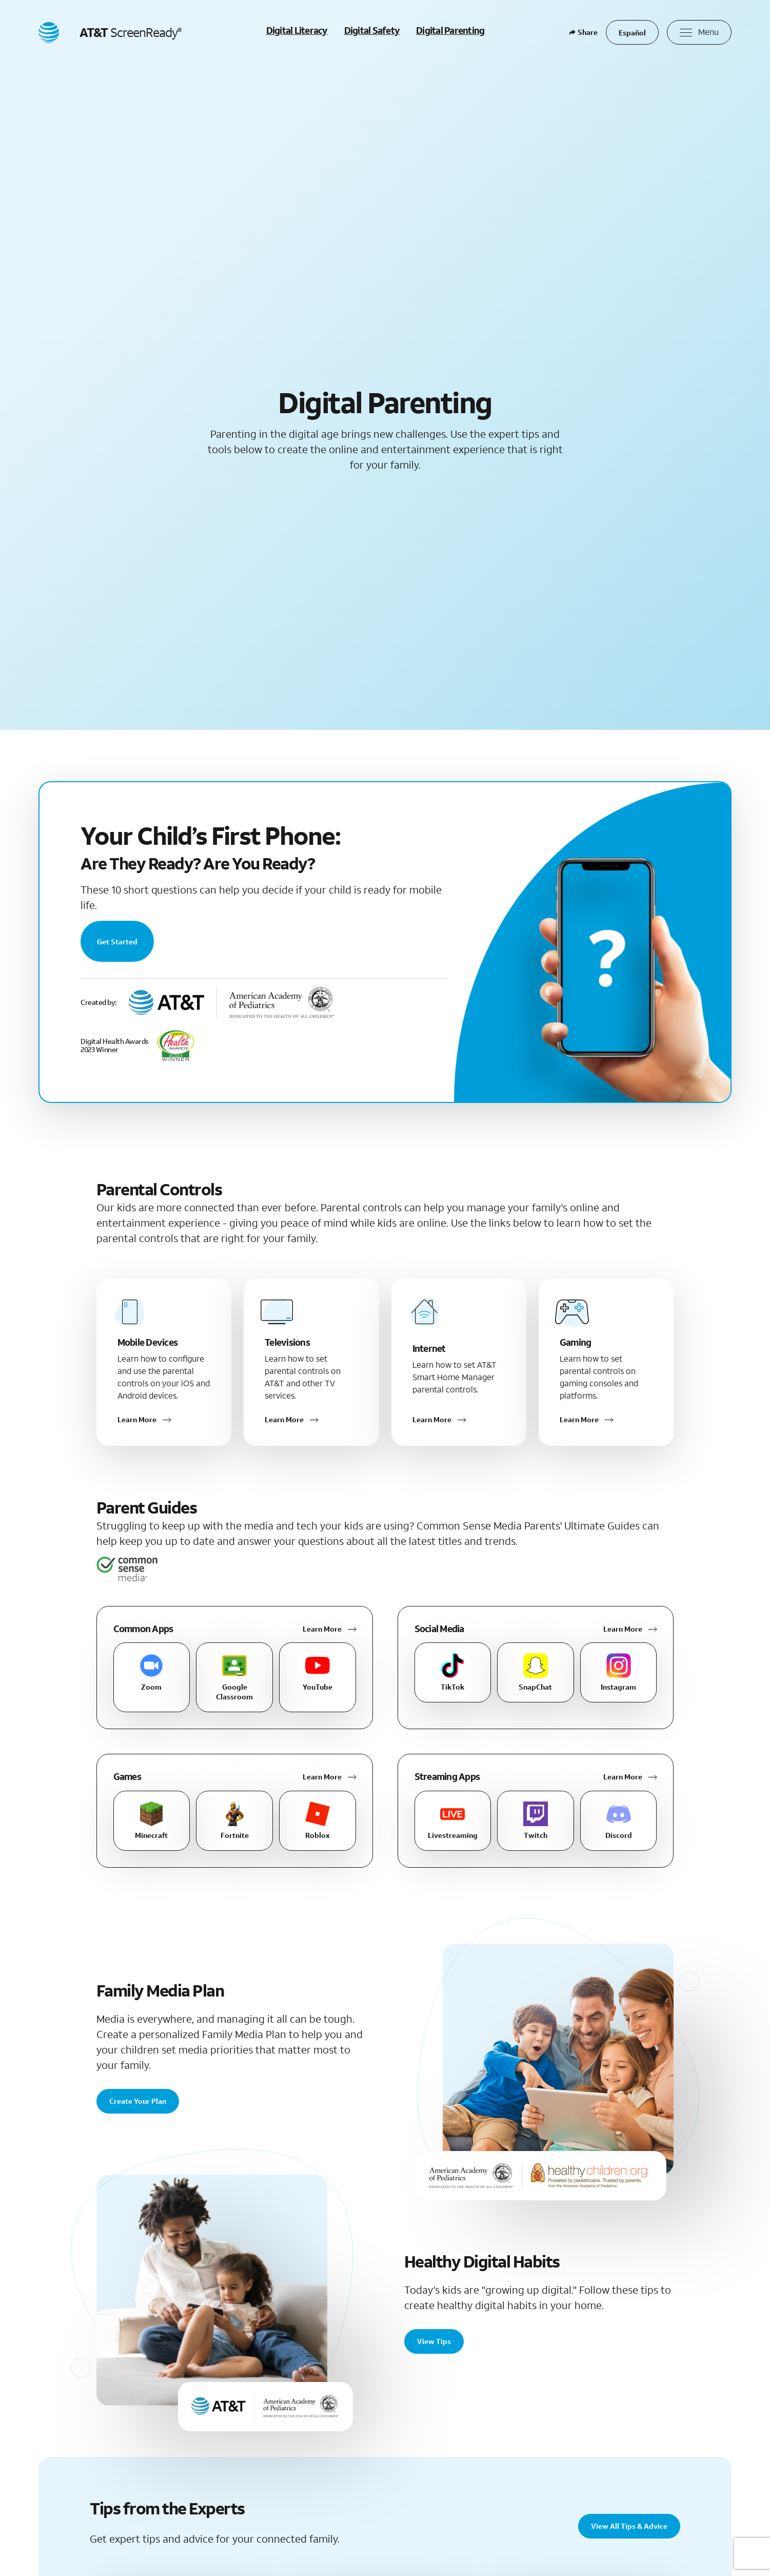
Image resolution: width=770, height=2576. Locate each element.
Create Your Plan (137, 2101)
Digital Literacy (297, 30)
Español (632, 32)
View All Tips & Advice (629, 2526)
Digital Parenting (450, 30)
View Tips (434, 2341)
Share (583, 32)
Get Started (117, 941)
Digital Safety (372, 30)
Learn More (322, 1629)
